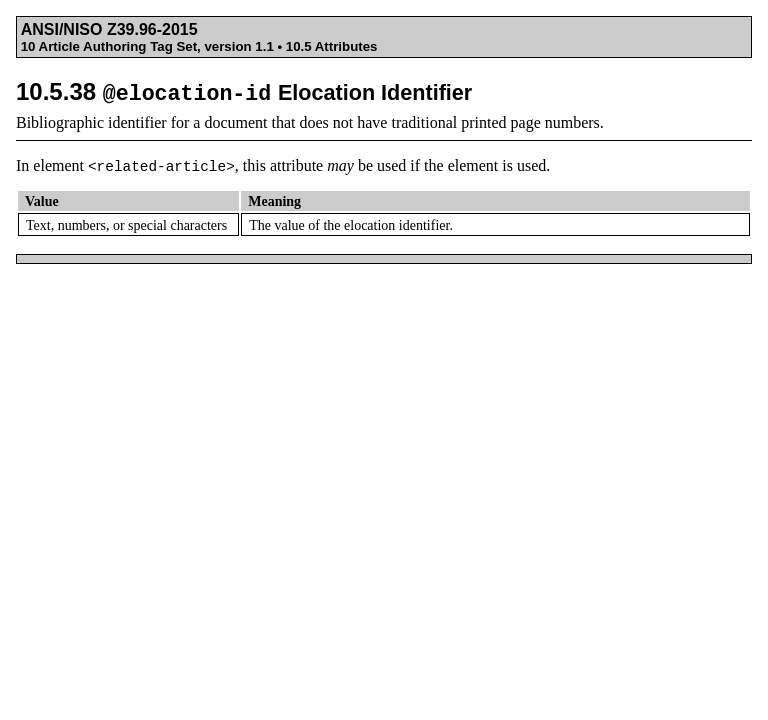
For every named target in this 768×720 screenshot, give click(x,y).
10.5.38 (244, 91)
